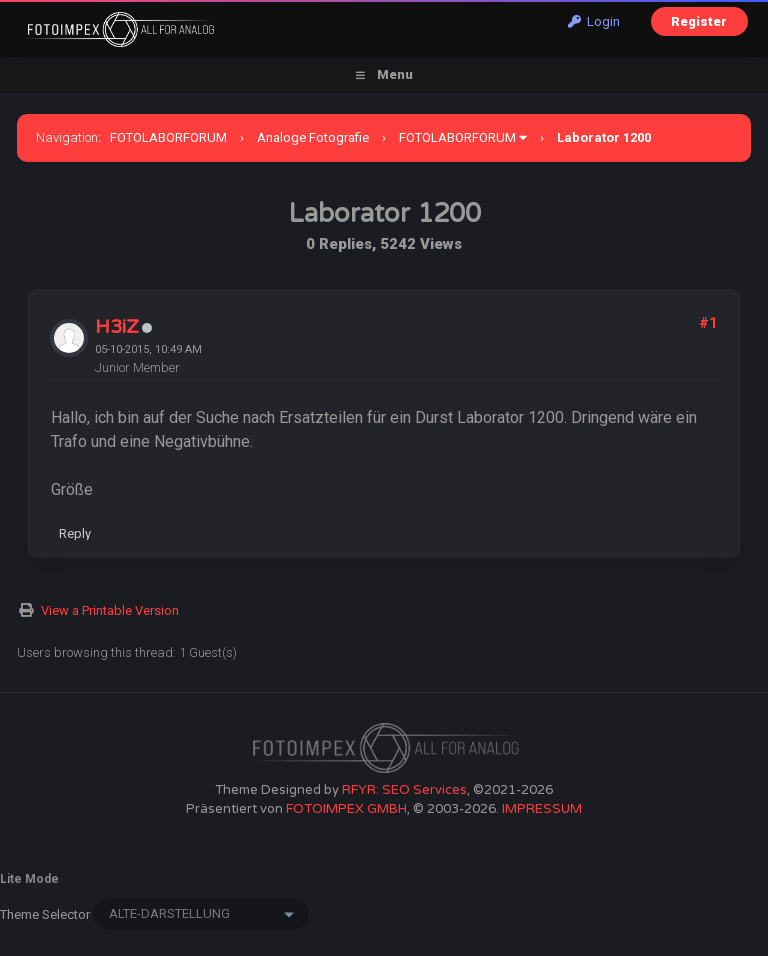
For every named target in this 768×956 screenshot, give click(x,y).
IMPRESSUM (542, 809)
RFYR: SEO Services (404, 790)
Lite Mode (29, 879)
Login (594, 21)
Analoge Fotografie (313, 137)
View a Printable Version (110, 610)
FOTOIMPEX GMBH (346, 809)
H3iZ (117, 327)
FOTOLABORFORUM (168, 137)
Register (699, 21)
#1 (708, 323)
